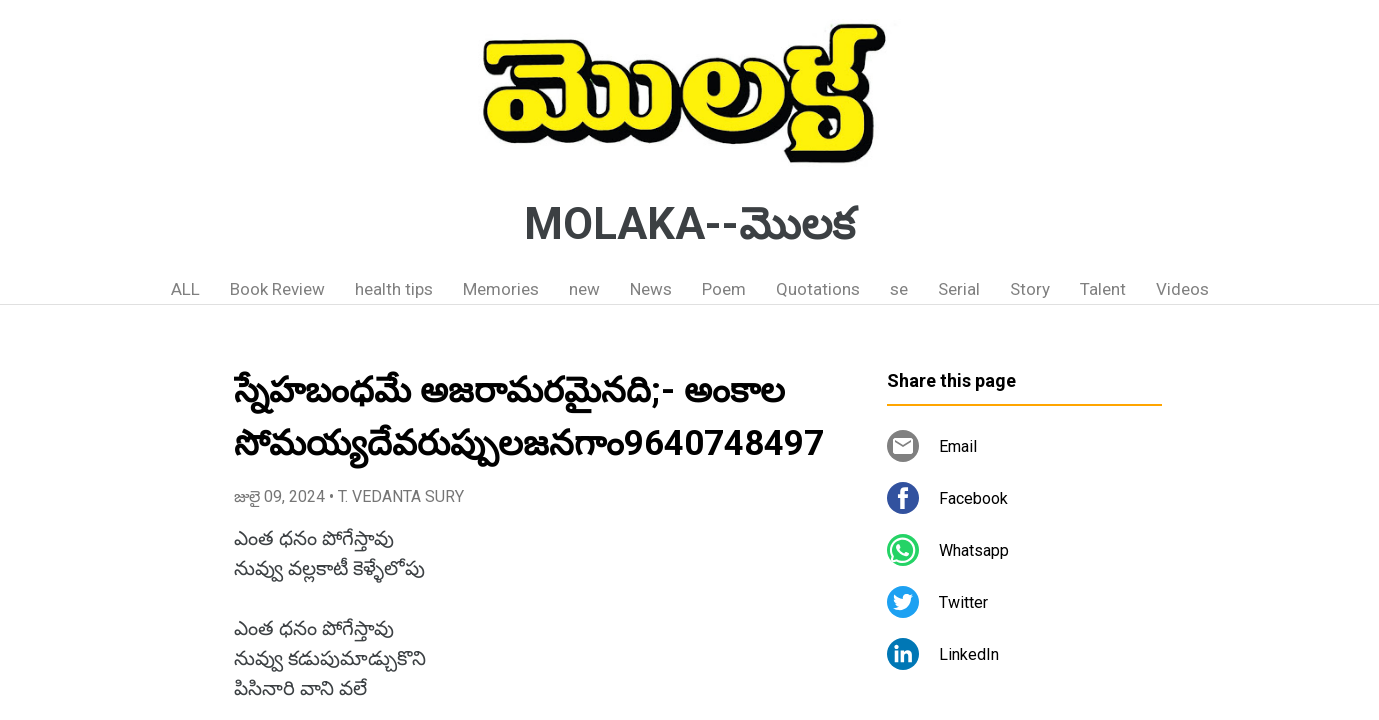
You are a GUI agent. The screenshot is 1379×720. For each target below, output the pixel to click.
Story (1030, 289)
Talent (1103, 289)
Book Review (277, 289)
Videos (1182, 289)
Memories (501, 289)
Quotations (818, 289)
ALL (185, 289)
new (584, 289)
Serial (959, 289)
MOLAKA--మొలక (689, 224)
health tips (394, 289)
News (651, 289)
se (899, 289)
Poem (724, 289)
